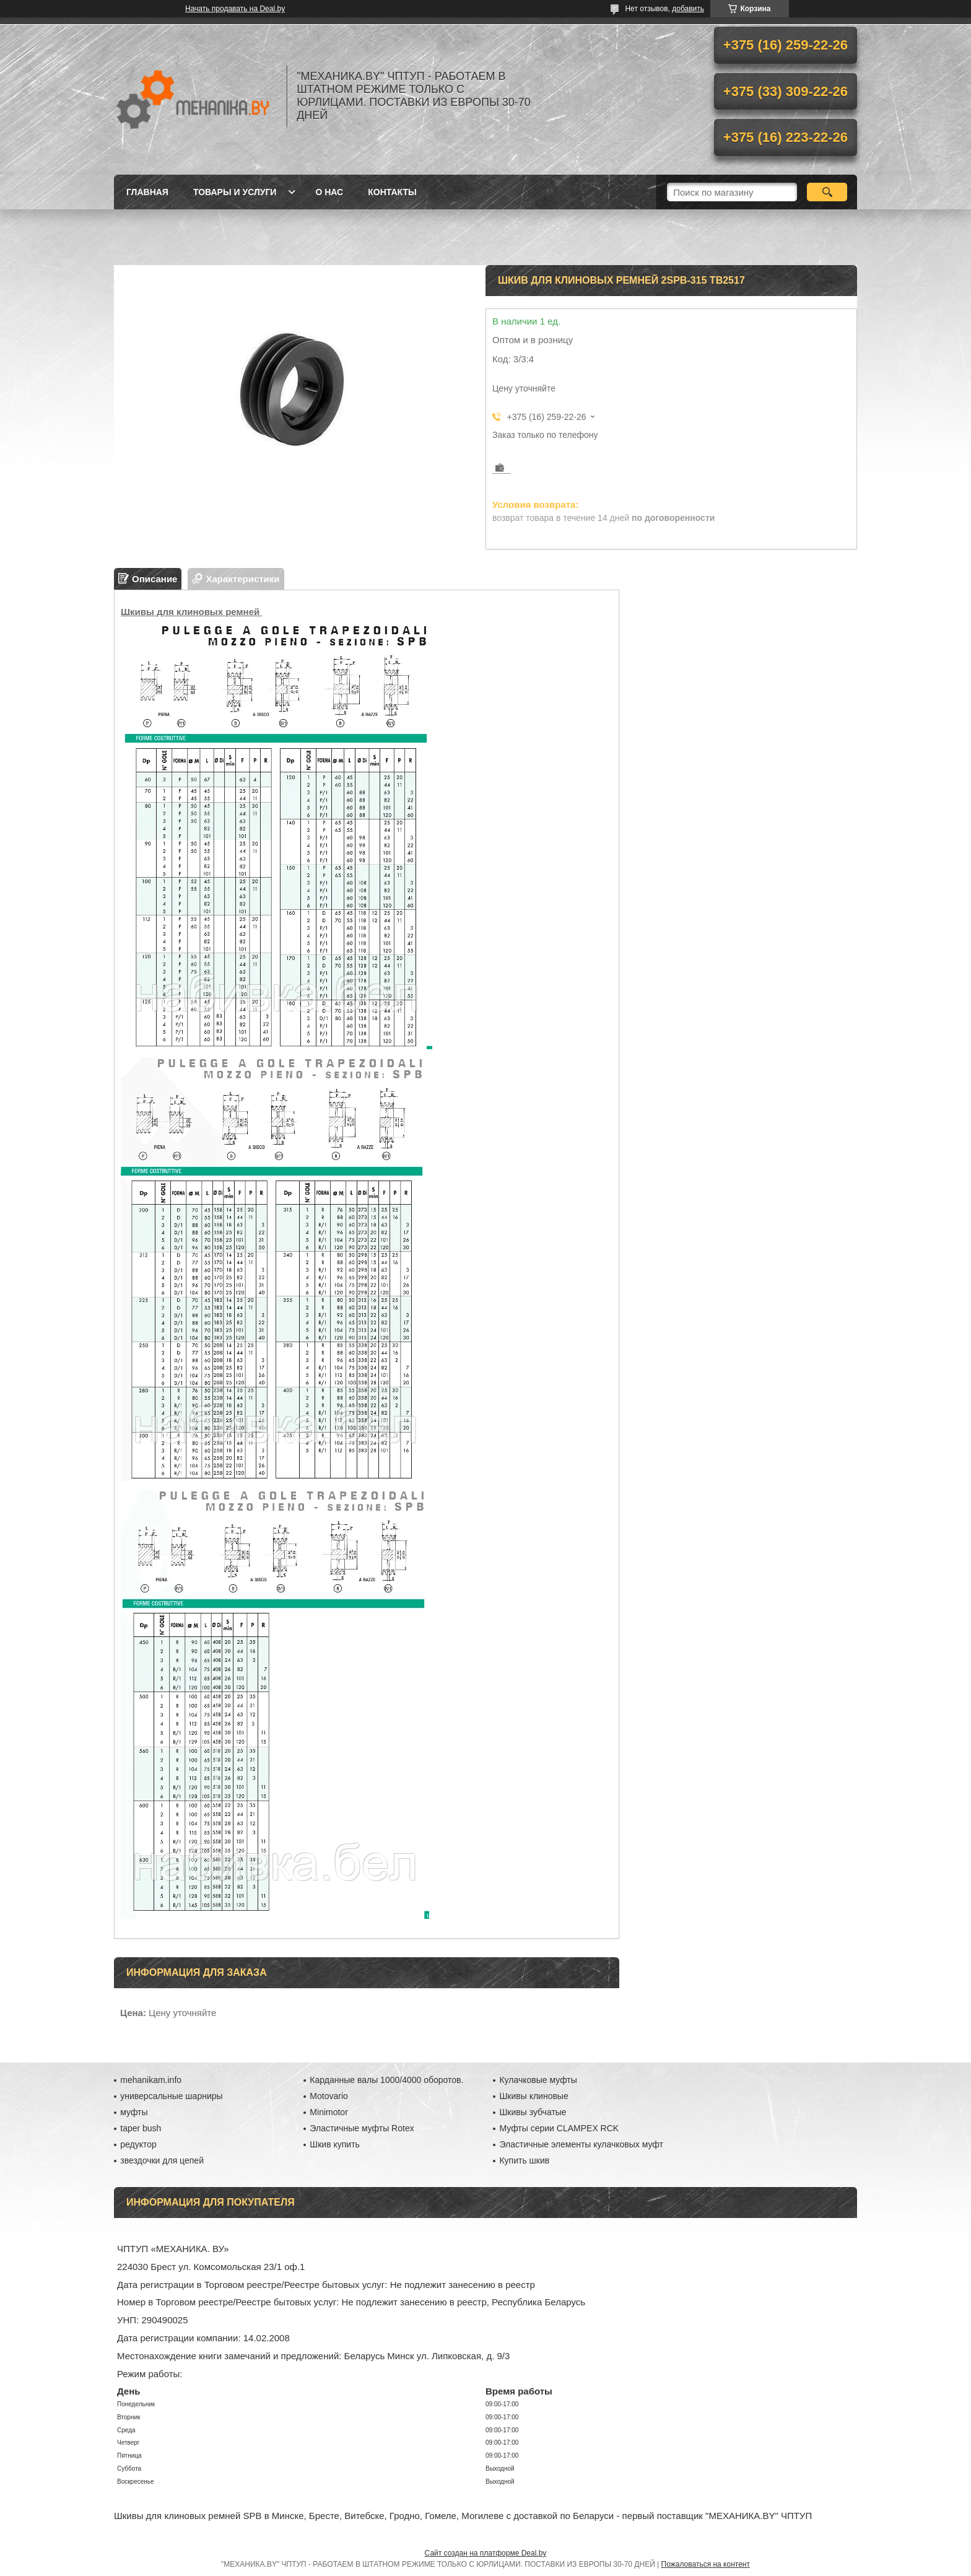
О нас (329, 192)
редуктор (138, 2144)
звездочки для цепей (162, 2160)
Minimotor (328, 2112)
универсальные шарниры (171, 2096)
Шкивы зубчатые (532, 2112)
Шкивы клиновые (533, 2096)
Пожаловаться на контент (705, 2564)
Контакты (392, 192)
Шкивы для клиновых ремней (191, 611)
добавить (688, 8)
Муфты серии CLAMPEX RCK (559, 2128)
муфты (133, 2112)
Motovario (328, 2096)
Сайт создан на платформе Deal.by (486, 2553)
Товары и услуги (235, 192)
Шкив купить (335, 2144)
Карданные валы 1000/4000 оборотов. (386, 2080)
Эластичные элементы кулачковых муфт (581, 2144)
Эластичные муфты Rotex (362, 2128)
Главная (147, 192)
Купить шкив (524, 2160)
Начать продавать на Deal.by (235, 8)
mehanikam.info (150, 2080)
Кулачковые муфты (538, 2080)
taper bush (140, 2128)
